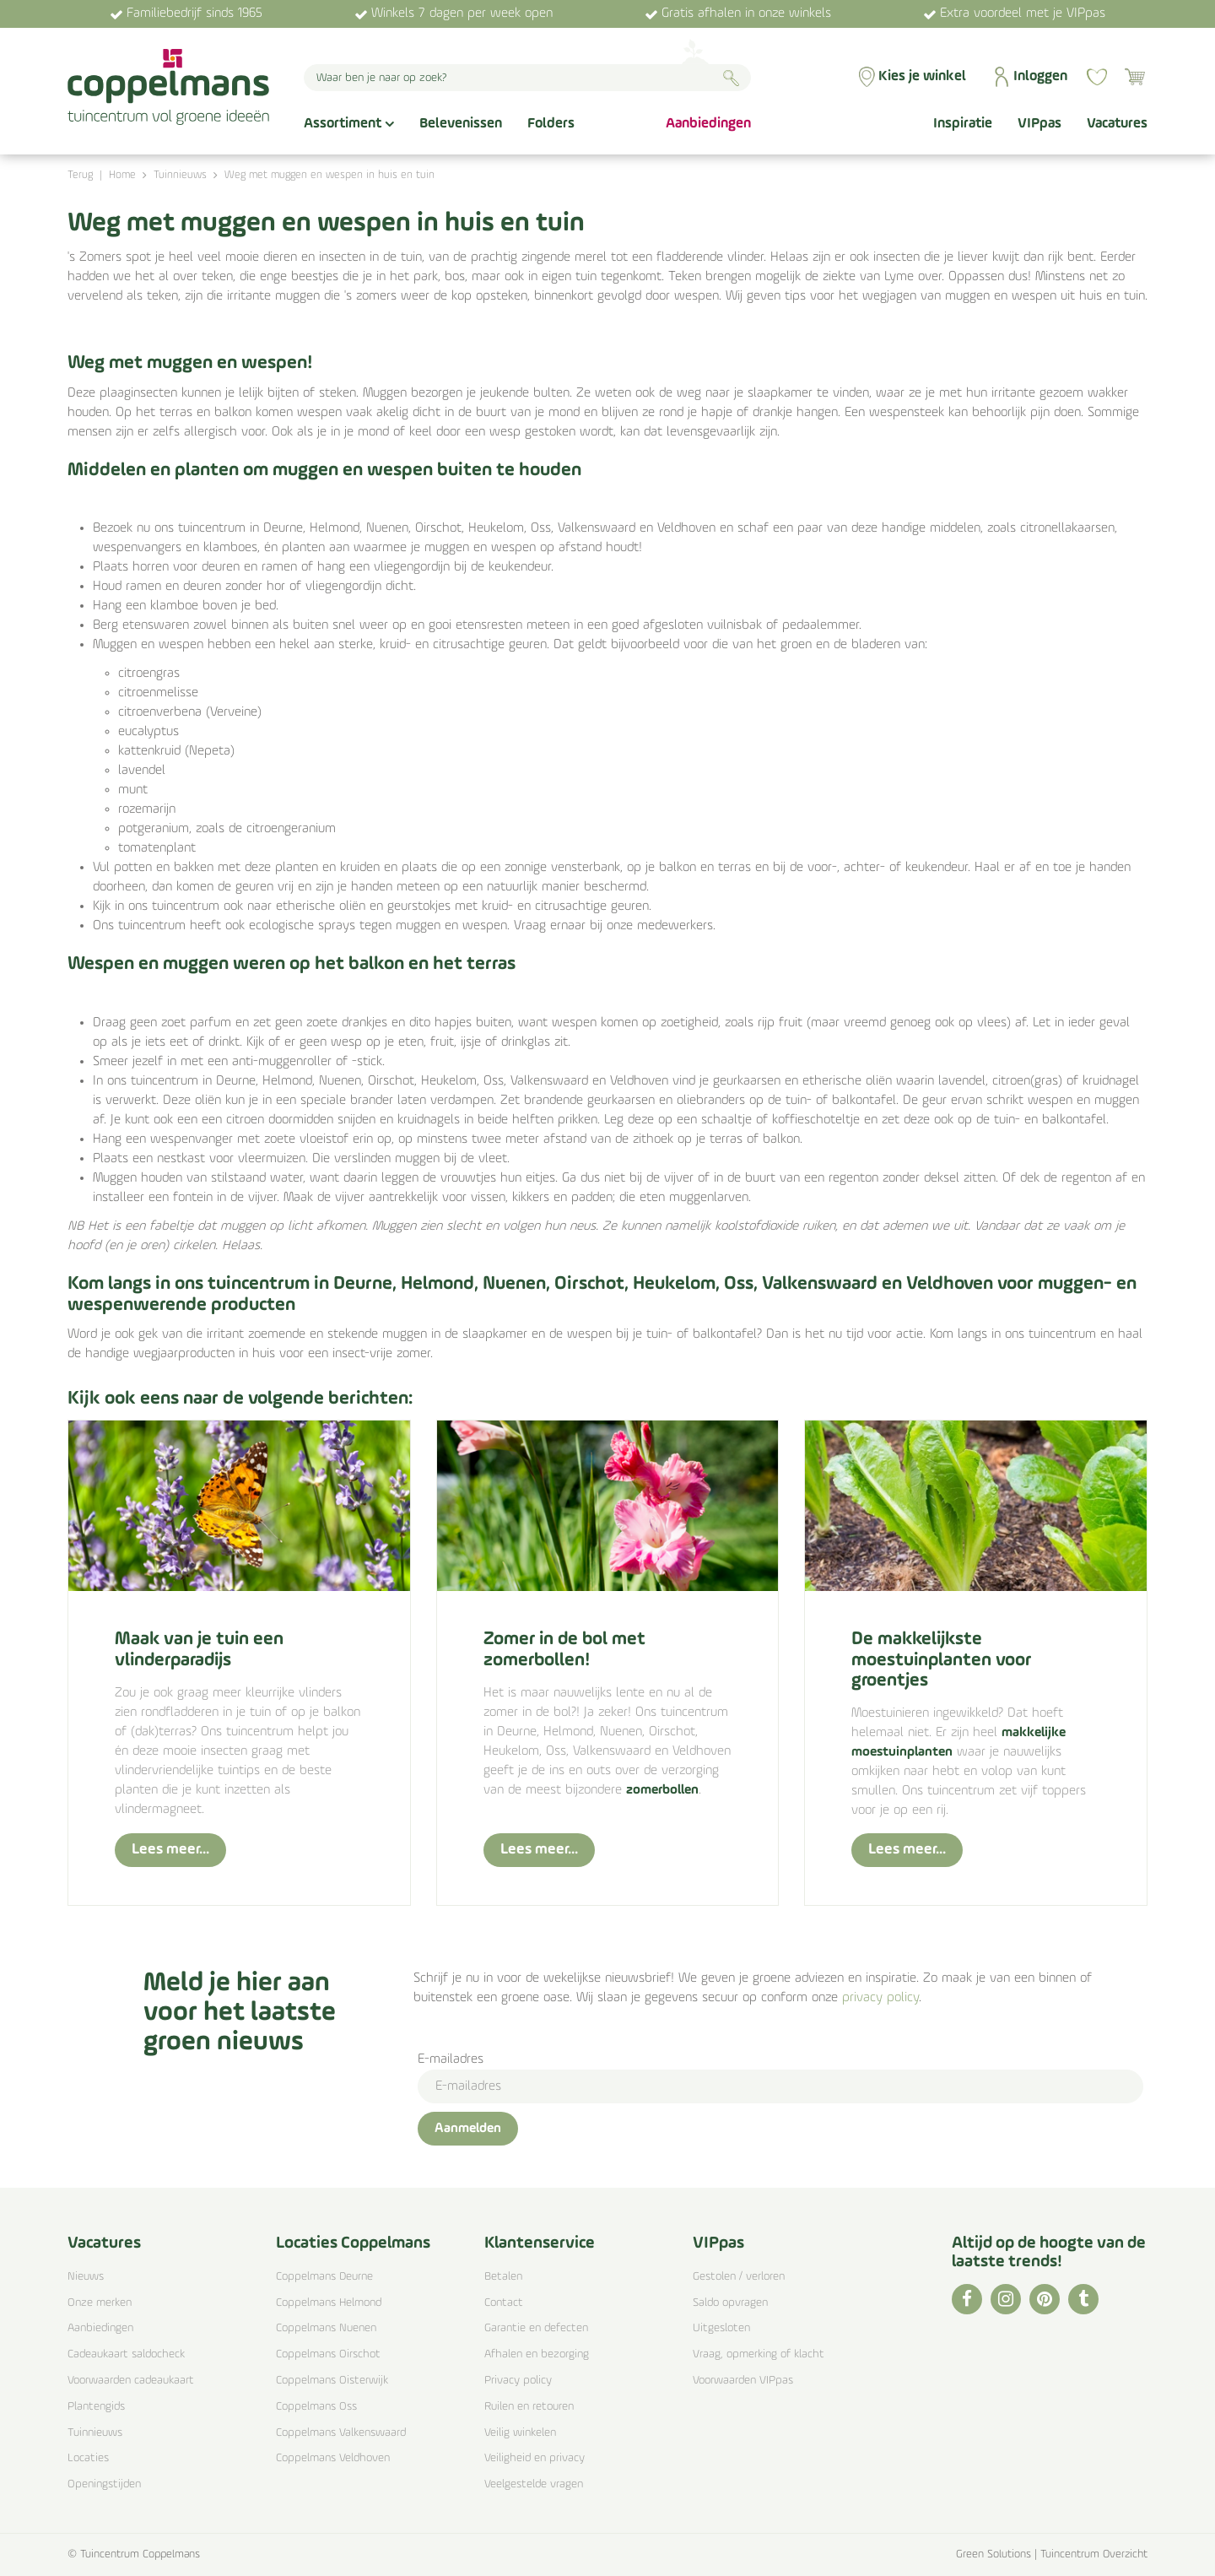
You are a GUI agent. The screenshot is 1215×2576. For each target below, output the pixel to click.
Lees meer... (170, 1850)
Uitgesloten (721, 2328)
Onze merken (100, 2303)
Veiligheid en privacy (534, 2458)
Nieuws (86, 2276)
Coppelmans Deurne (324, 2276)
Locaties (88, 2458)
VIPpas (718, 2243)
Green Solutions (993, 2554)
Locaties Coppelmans (353, 2243)
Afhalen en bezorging (536, 2354)
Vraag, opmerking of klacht (758, 2354)
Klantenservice (539, 2243)
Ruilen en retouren (529, 2406)
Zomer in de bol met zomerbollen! (564, 1650)
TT (1083, 2299)
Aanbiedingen (100, 2328)
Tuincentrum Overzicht (1094, 2554)
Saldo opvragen (730, 2303)
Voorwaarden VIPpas (743, 2380)
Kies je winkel (922, 76)
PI (1044, 2299)
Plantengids (96, 2406)
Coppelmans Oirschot (328, 2354)
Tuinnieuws (95, 2433)
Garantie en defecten (536, 2328)
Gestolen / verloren (739, 2276)
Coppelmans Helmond (328, 2303)
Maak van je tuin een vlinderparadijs (199, 1650)
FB (967, 2299)
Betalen (503, 2276)
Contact (503, 2303)
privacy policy (880, 1998)
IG (1006, 2299)
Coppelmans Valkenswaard (341, 2433)
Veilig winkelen (520, 2433)
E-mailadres (450, 2059)
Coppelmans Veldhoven (333, 2458)
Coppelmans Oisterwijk (332, 2380)
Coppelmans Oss (316, 2406)
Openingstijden (104, 2484)
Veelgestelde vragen (533, 2484)
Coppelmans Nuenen (326, 2328)
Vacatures (104, 2243)
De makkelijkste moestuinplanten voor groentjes (941, 1660)
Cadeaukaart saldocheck (126, 2354)
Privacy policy (518, 2380)
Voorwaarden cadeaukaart (131, 2380)
